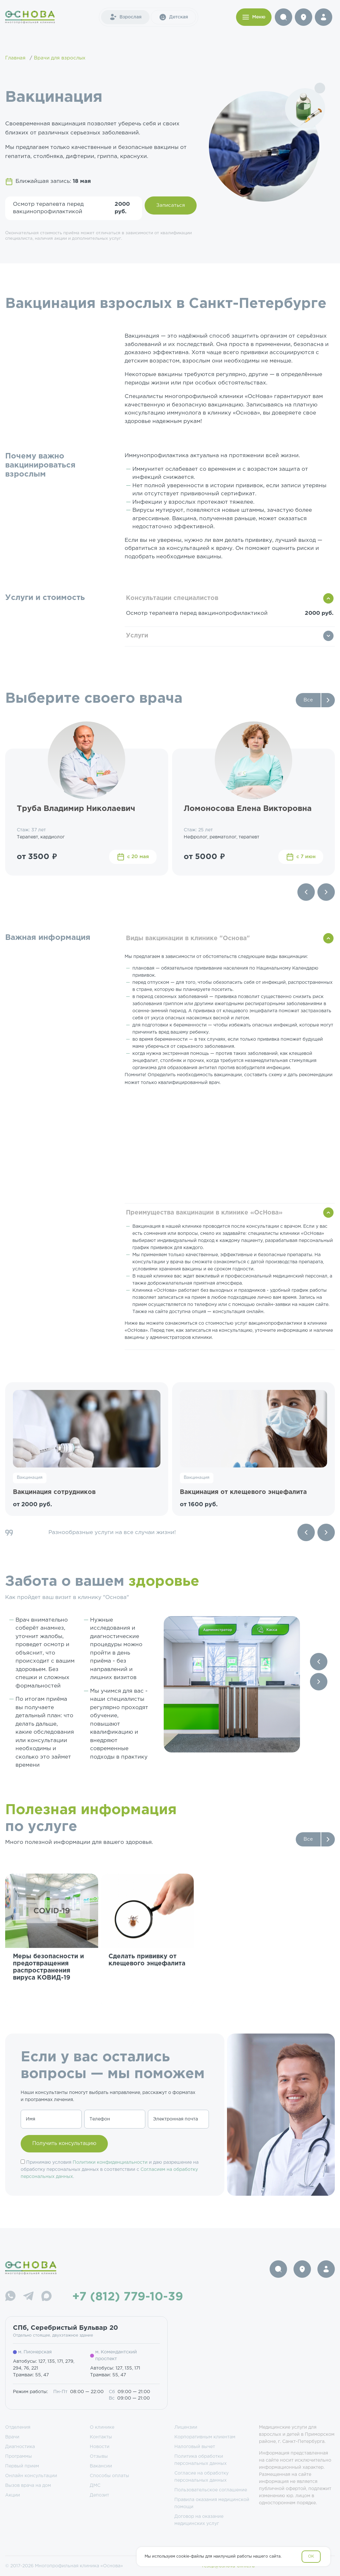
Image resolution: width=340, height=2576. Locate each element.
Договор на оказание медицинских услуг (198, 2520)
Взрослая (125, 17)
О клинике (102, 2427)
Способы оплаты (109, 2476)
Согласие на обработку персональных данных (201, 2476)
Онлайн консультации (31, 2476)
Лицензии (185, 2427)
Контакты (101, 2437)
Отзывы (99, 2456)
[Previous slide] (306, 892)
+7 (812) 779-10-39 (127, 2297)
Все (308, 700)
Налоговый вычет (194, 2447)
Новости (99, 2447)
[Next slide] (326, 892)
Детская (173, 17)
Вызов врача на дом (28, 2485)
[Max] (46, 2297)
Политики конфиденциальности (110, 2162)
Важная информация (47, 937)
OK (311, 2556)
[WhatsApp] (10, 2297)
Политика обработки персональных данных (200, 2460)
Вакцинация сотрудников (54, 1492)
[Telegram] (28, 2297)
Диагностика (20, 2447)
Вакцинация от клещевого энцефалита (243, 1492)
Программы (18, 2456)
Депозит (99, 2495)
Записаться (170, 205)
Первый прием (22, 2466)
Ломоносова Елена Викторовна (248, 808)
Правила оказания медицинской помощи (211, 2503)
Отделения (17, 2427)
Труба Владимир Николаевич (76, 808)
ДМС (95, 2485)
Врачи (12, 2437)
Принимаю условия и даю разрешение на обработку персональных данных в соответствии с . (110, 2170)
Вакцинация (30, 1477)
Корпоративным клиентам (204, 2437)
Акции (12, 2495)
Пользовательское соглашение (210, 2490)
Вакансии (101, 2466)
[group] (51, 1941)
